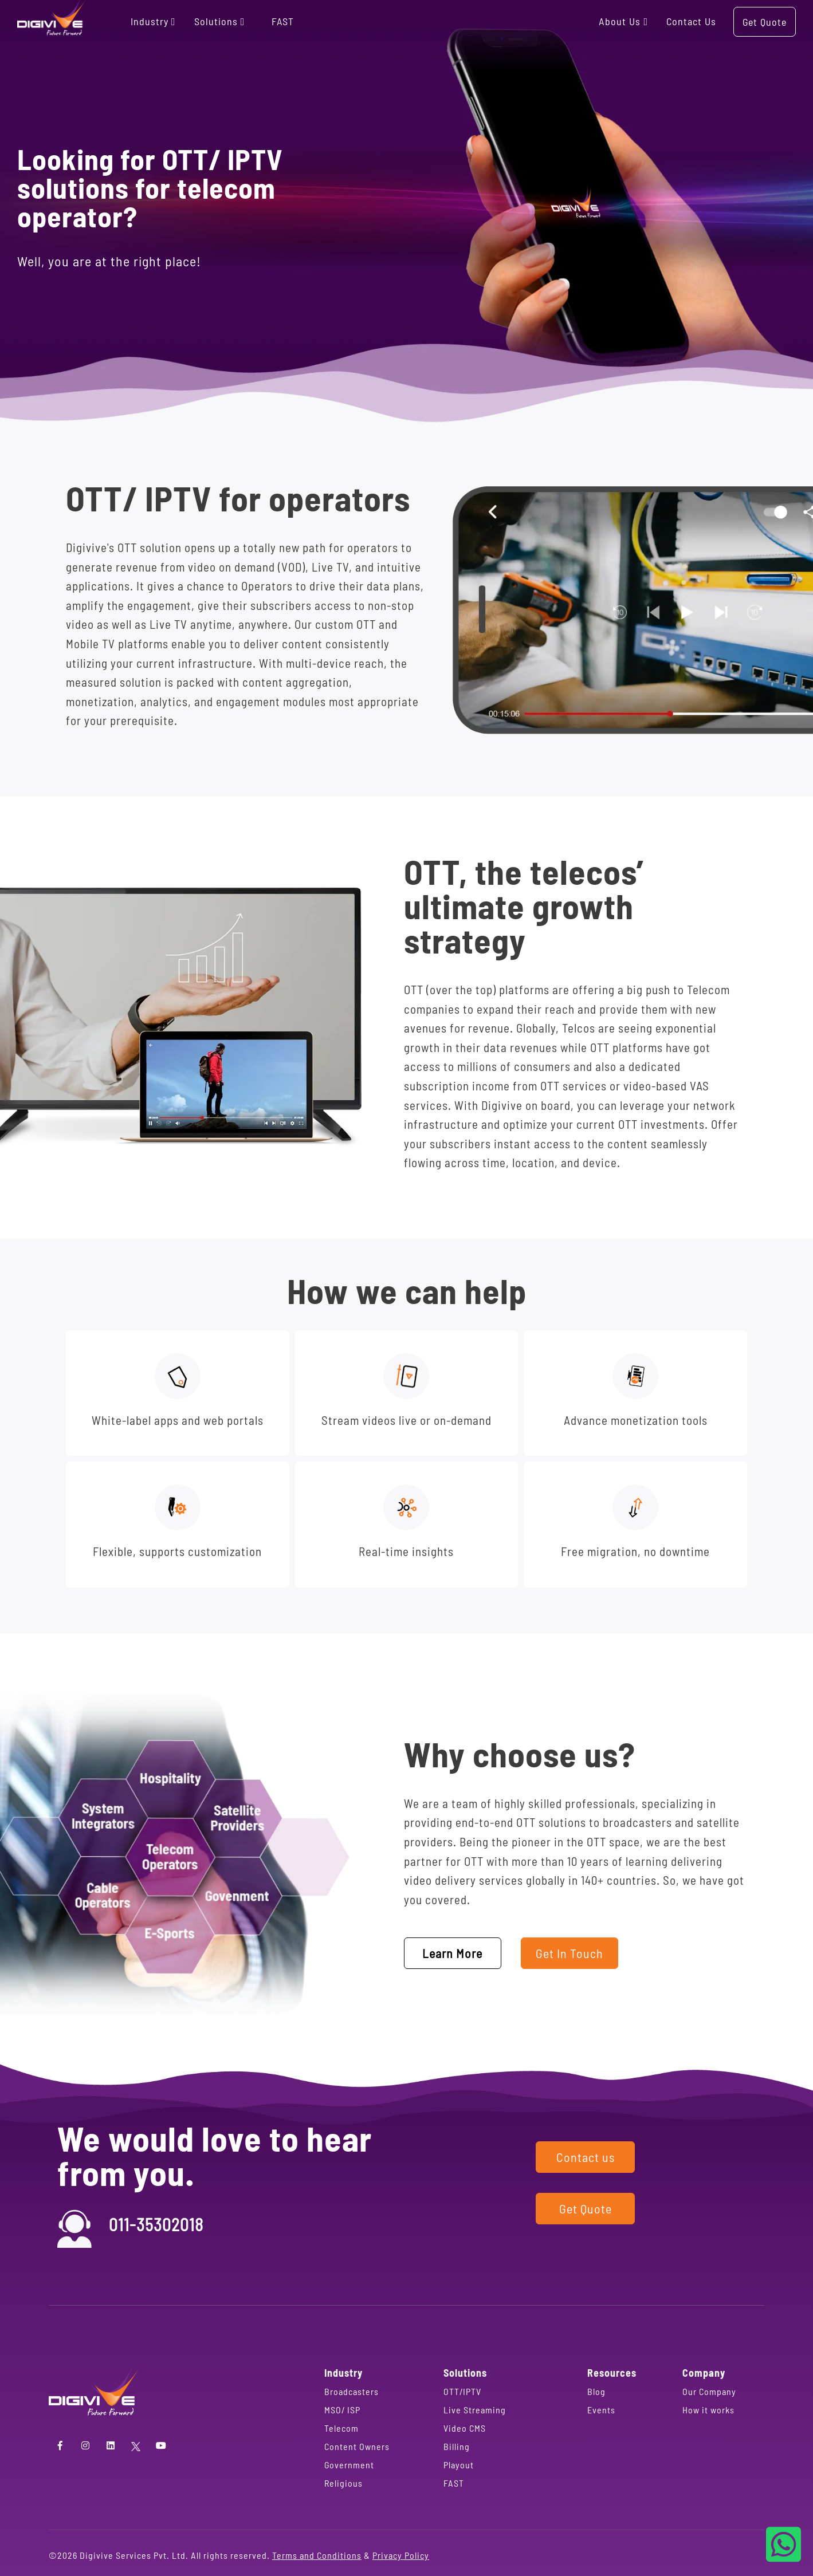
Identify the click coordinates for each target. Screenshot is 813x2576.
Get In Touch (569, 1952)
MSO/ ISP (342, 2409)
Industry (154, 21)
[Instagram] (85, 2445)
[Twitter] (135, 2445)
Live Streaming (474, 2409)
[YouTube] (161, 2445)
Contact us (691, 21)
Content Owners (357, 2446)
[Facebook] (60, 2445)
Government (349, 2464)
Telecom (341, 2428)
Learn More (452, 1952)
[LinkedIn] (110, 2445)
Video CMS (464, 2428)
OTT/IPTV (462, 2391)
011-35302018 (156, 2224)
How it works (708, 2409)
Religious (343, 2482)
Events (601, 2409)
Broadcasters (351, 2391)
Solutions (220, 21)
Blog (596, 2391)
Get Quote (765, 21)
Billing (456, 2446)
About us (624, 21)
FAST (283, 21)
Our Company (709, 2391)
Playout (458, 2464)
